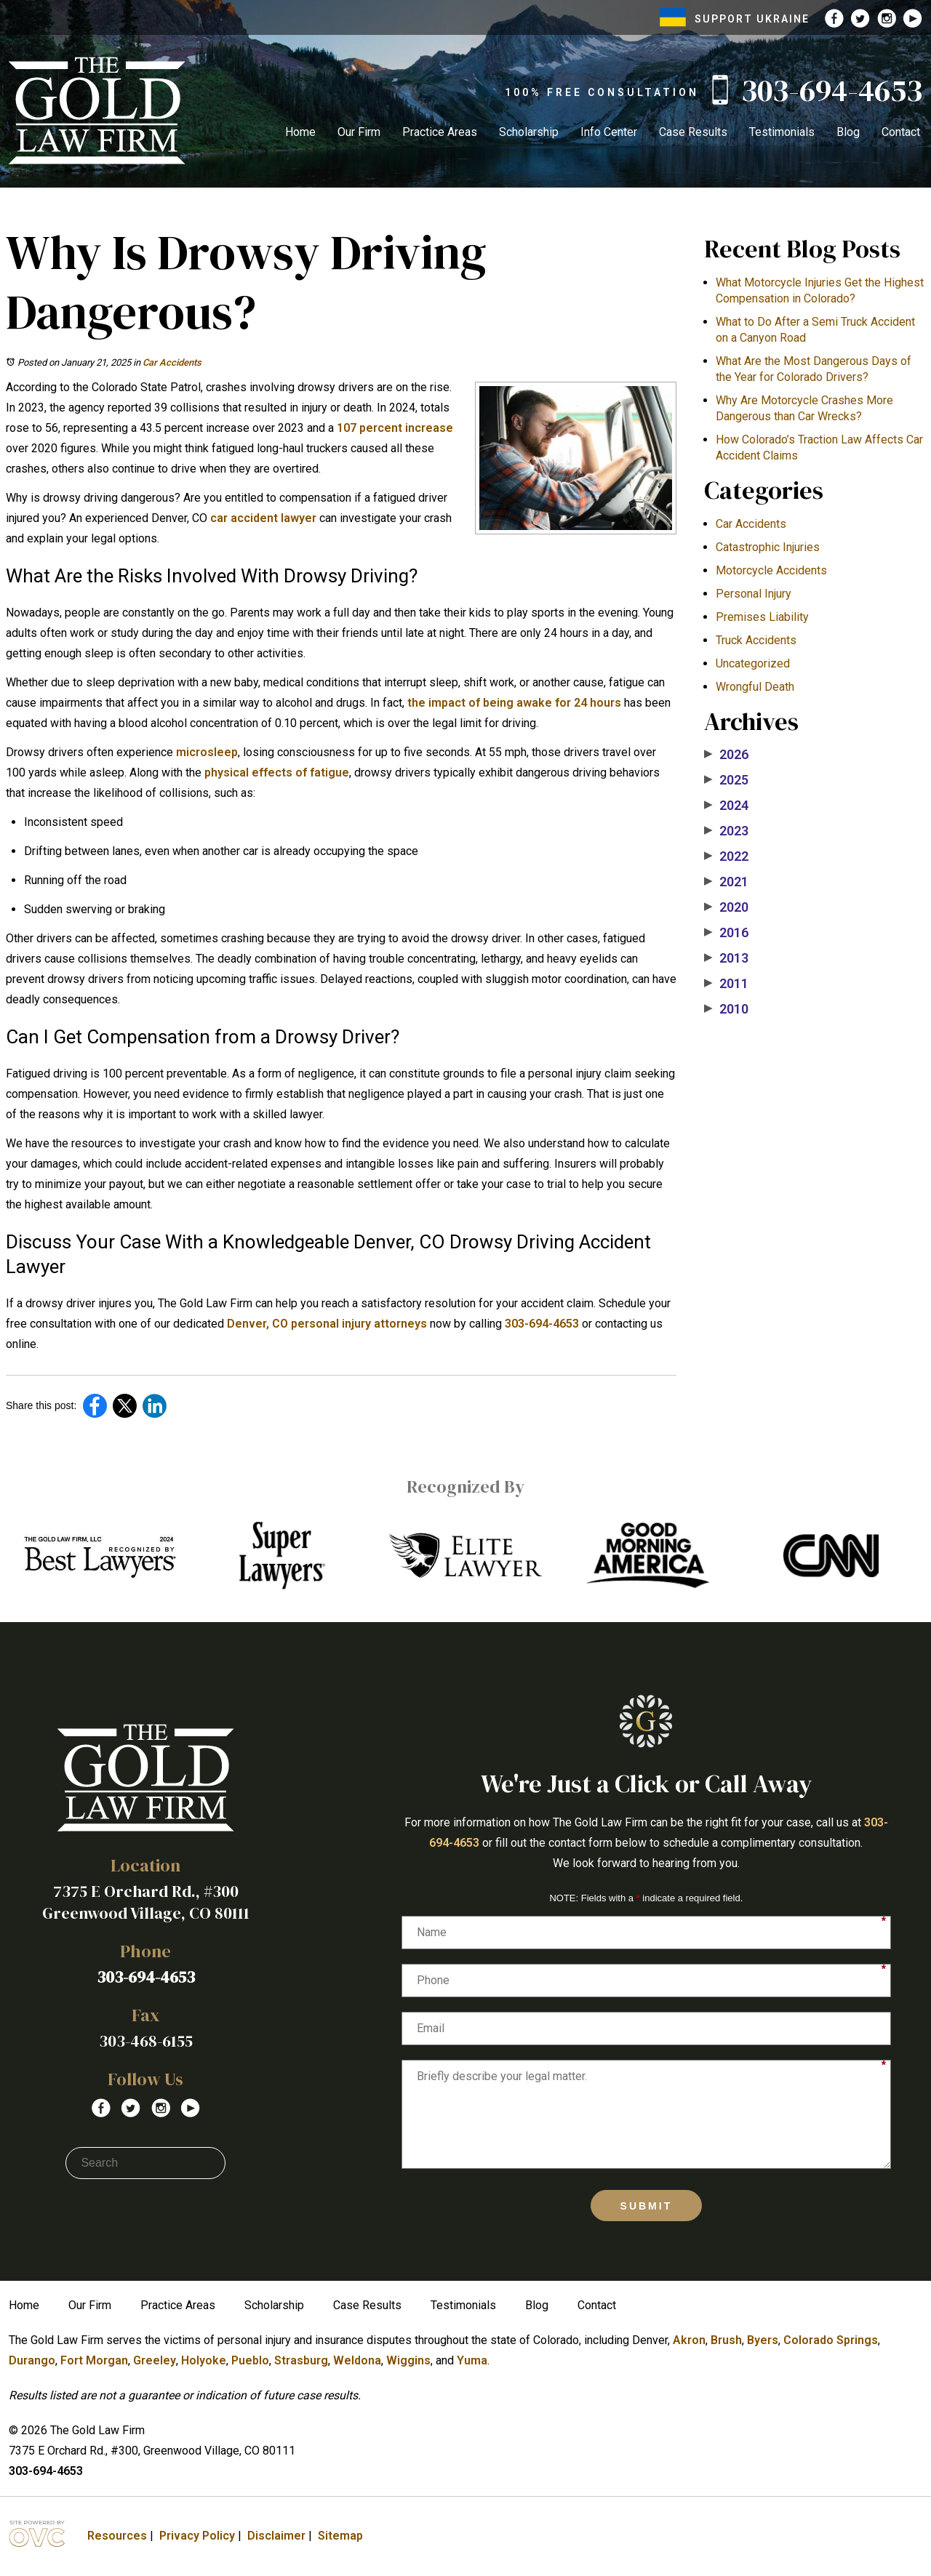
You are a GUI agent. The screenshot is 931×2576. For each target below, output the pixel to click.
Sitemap (340, 2536)
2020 (726, 907)
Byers (762, 2340)
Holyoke (203, 2360)
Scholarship (529, 132)
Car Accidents (172, 362)
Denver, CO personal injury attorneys (325, 1324)
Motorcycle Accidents (771, 570)
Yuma (472, 2360)
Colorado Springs (830, 2340)
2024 (726, 805)
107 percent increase (393, 428)
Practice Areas (439, 132)
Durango (32, 2360)
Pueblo (250, 2360)
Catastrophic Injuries (768, 547)
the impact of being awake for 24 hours (512, 703)
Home (300, 132)
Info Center (608, 132)
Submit (646, 2206)
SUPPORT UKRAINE (735, 19)
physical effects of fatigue (275, 772)
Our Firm (358, 132)
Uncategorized (753, 663)
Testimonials (782, 132)
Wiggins (408, 2360)
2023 (726, 831)
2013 (726, 958)
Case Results (693, 132)
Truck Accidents (756, 640)
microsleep (205, 752)
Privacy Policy (197, 2536)
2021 (726, 882)
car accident (242, 518)
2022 (726, 856)
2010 (726, 1009)
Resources (117, 2536)
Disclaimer (276, 2536)
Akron (689, 2340)
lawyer (297, 518)
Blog (848, 132)
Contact (901, 132)
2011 (726, 983)
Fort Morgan (94, 2360)
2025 (726, 780)
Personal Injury (753, 594)
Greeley (154, 2360)
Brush (726, 2340)
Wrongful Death (755, 687)
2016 (726, 933)
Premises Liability (762, 617)
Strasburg (301, 2360)
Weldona (357, 2360)
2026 (726, 754)
